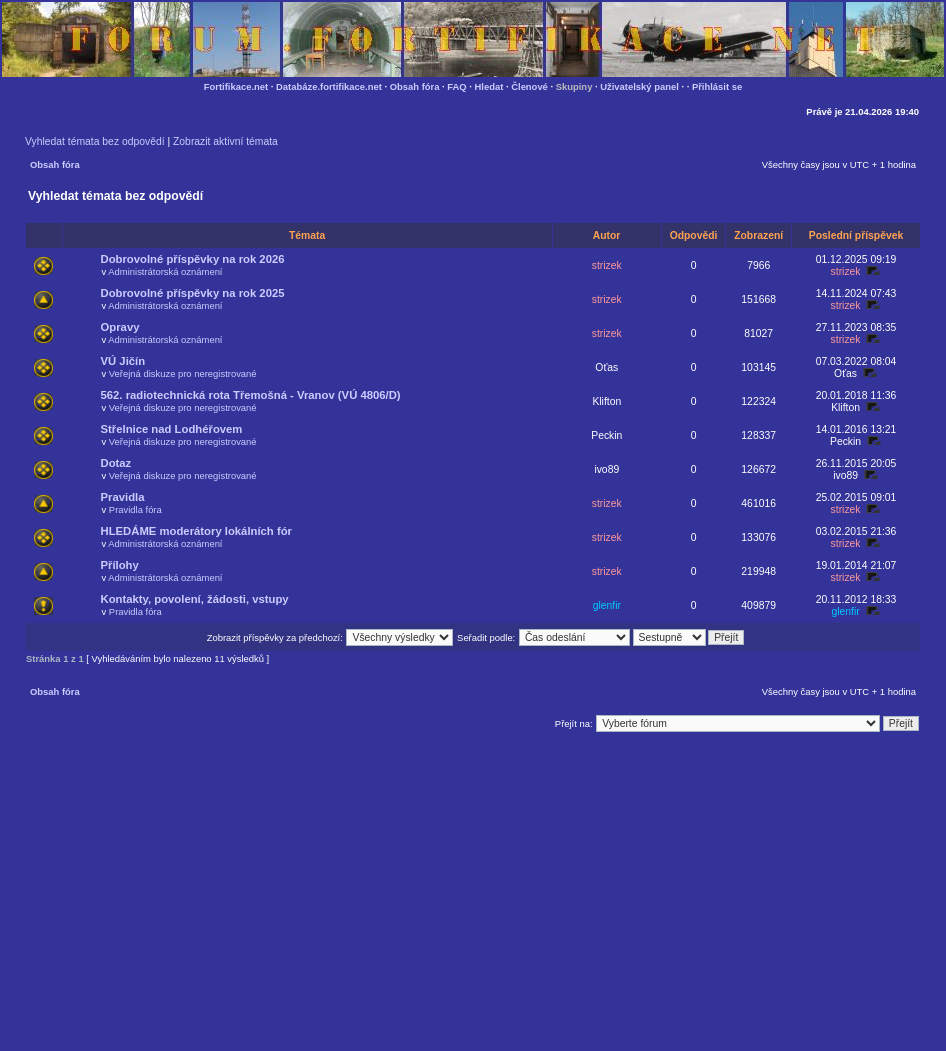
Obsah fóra (415, 86)
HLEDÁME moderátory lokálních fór (196, 531)
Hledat (489, 86)
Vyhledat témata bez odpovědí (95, 141)
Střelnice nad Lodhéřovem (172, 429)
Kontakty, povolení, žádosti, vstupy (195, 599)
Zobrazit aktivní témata (225, 141)
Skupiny (574, 86)
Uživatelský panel (639, 86)
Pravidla (123, 497)
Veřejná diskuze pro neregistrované (183, 373)
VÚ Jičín (123, 361)
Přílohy (120, 565)
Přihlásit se (717, 86)
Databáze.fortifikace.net (329, 86)
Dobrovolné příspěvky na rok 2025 (193, 293)
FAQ (456, 86)
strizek (607, 265)
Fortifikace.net (236, 86)
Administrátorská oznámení (165, 271)
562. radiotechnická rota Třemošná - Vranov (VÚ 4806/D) (251, 395)
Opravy (120, 327)
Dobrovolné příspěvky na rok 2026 (193, 259)
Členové (529, 86)
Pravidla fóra (135, 509)
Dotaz (116, 463)
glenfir (607, 605)
